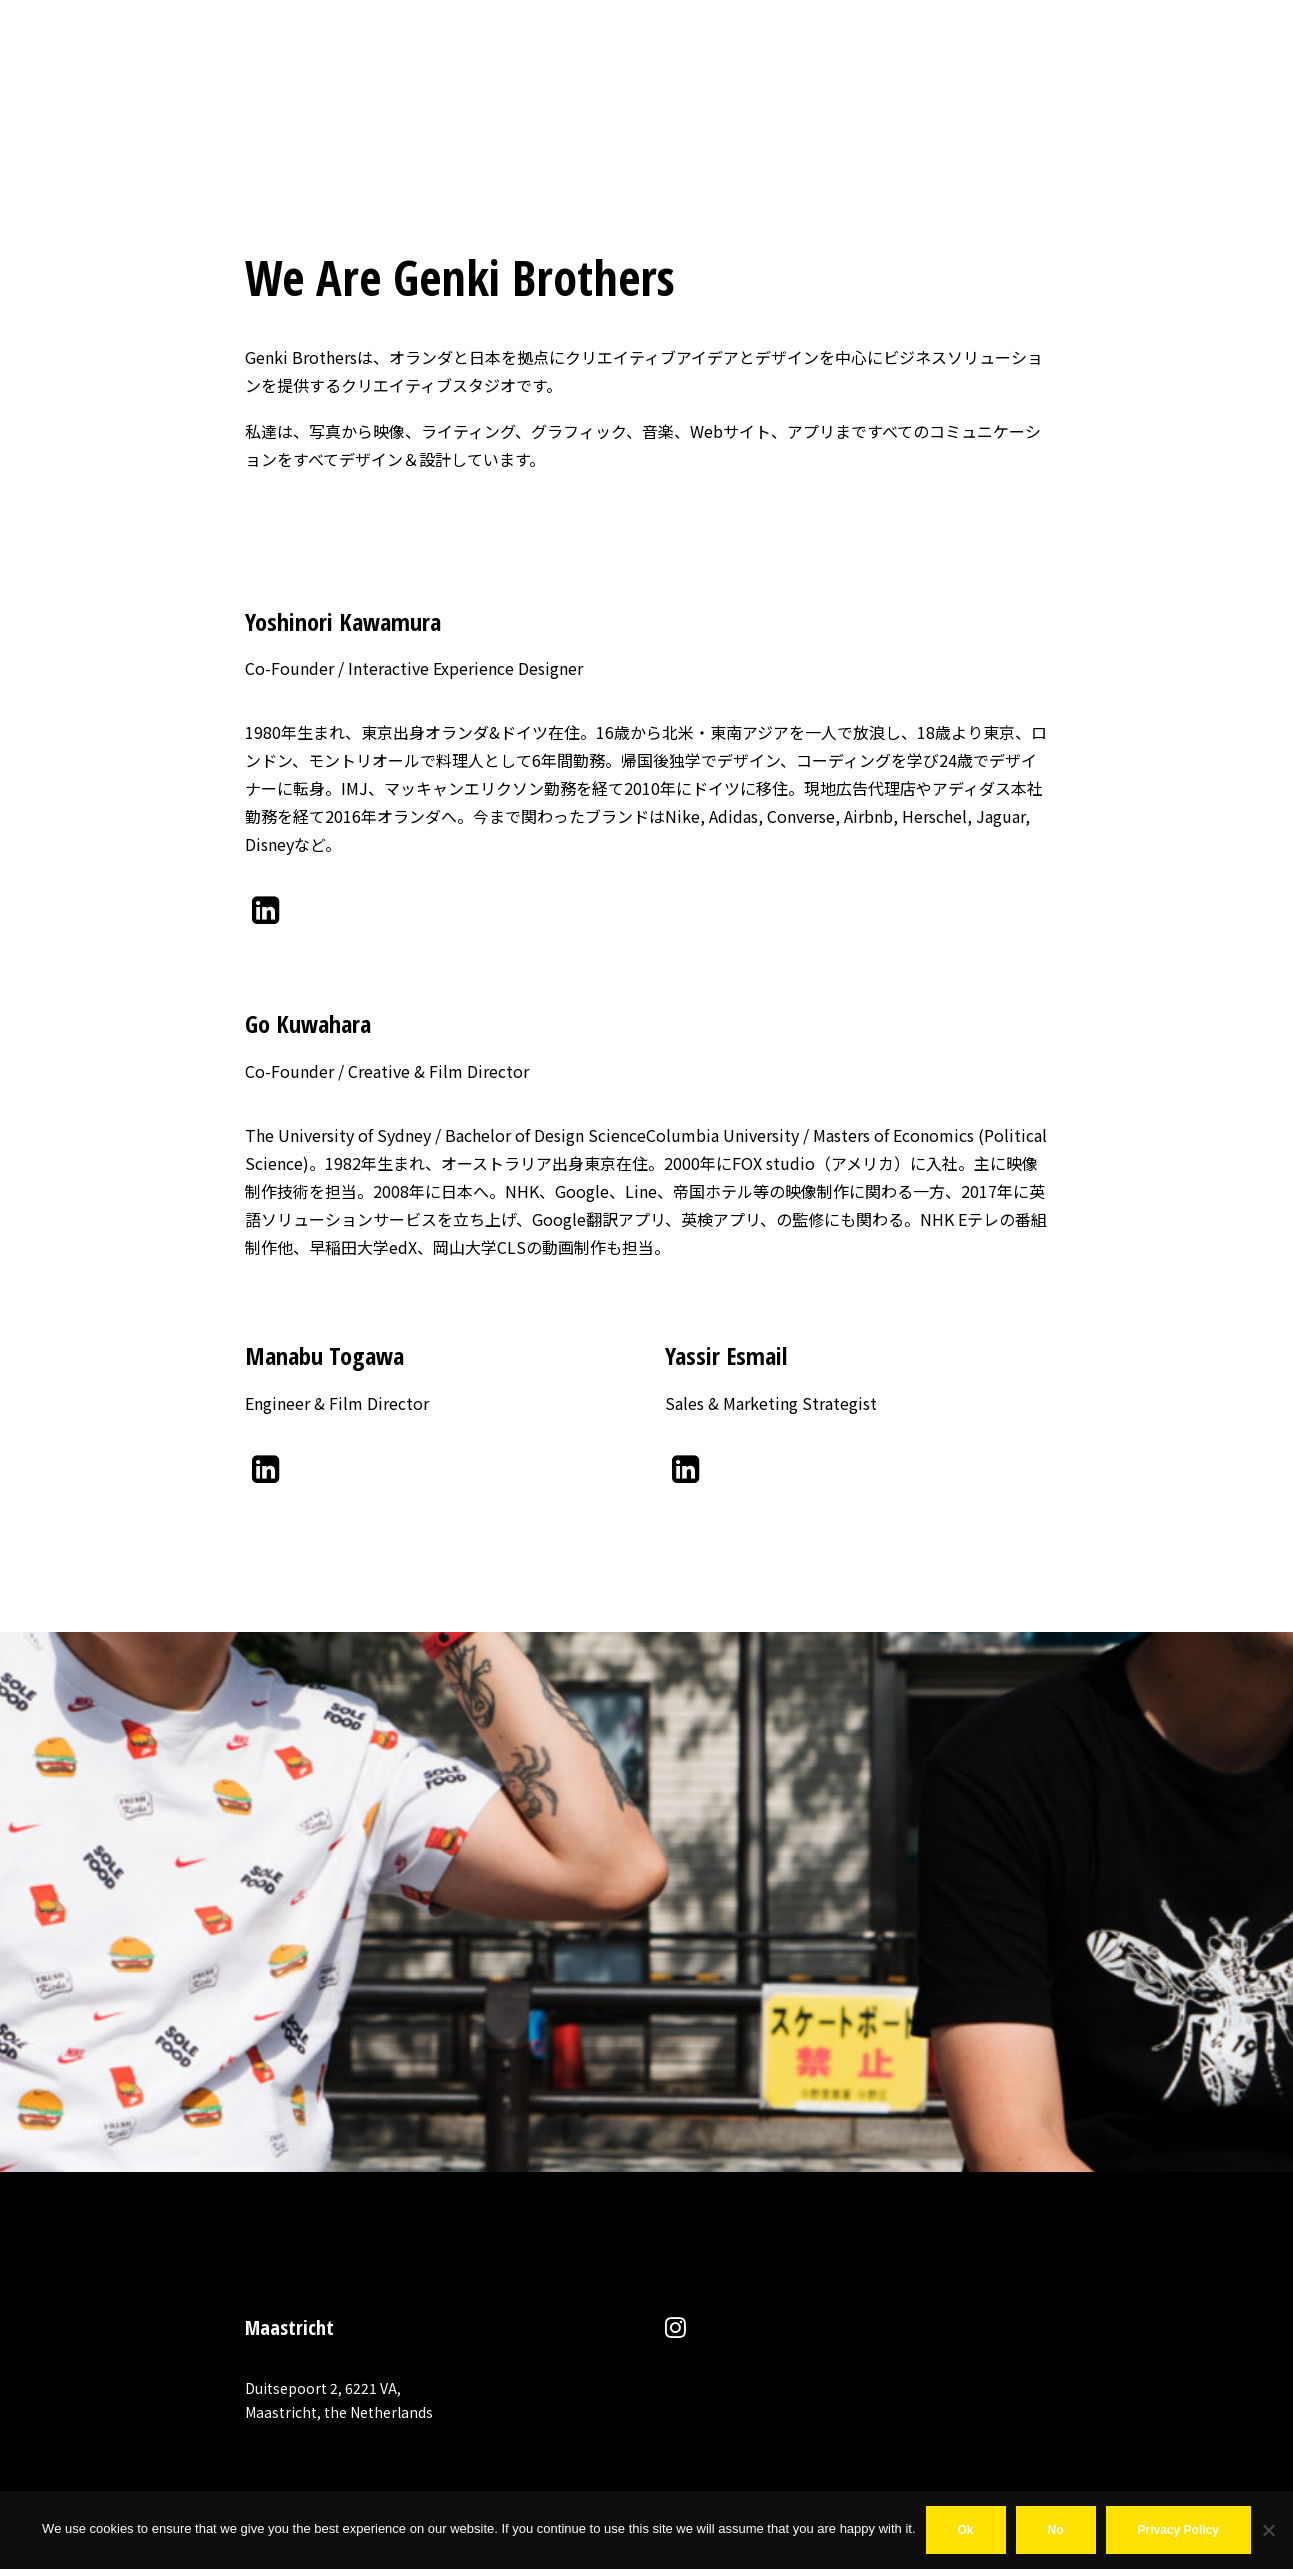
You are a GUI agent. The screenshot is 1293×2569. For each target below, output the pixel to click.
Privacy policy (1178, 2530)
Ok (966, 2530)
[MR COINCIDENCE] (119, 39)
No (1056, 2530)
